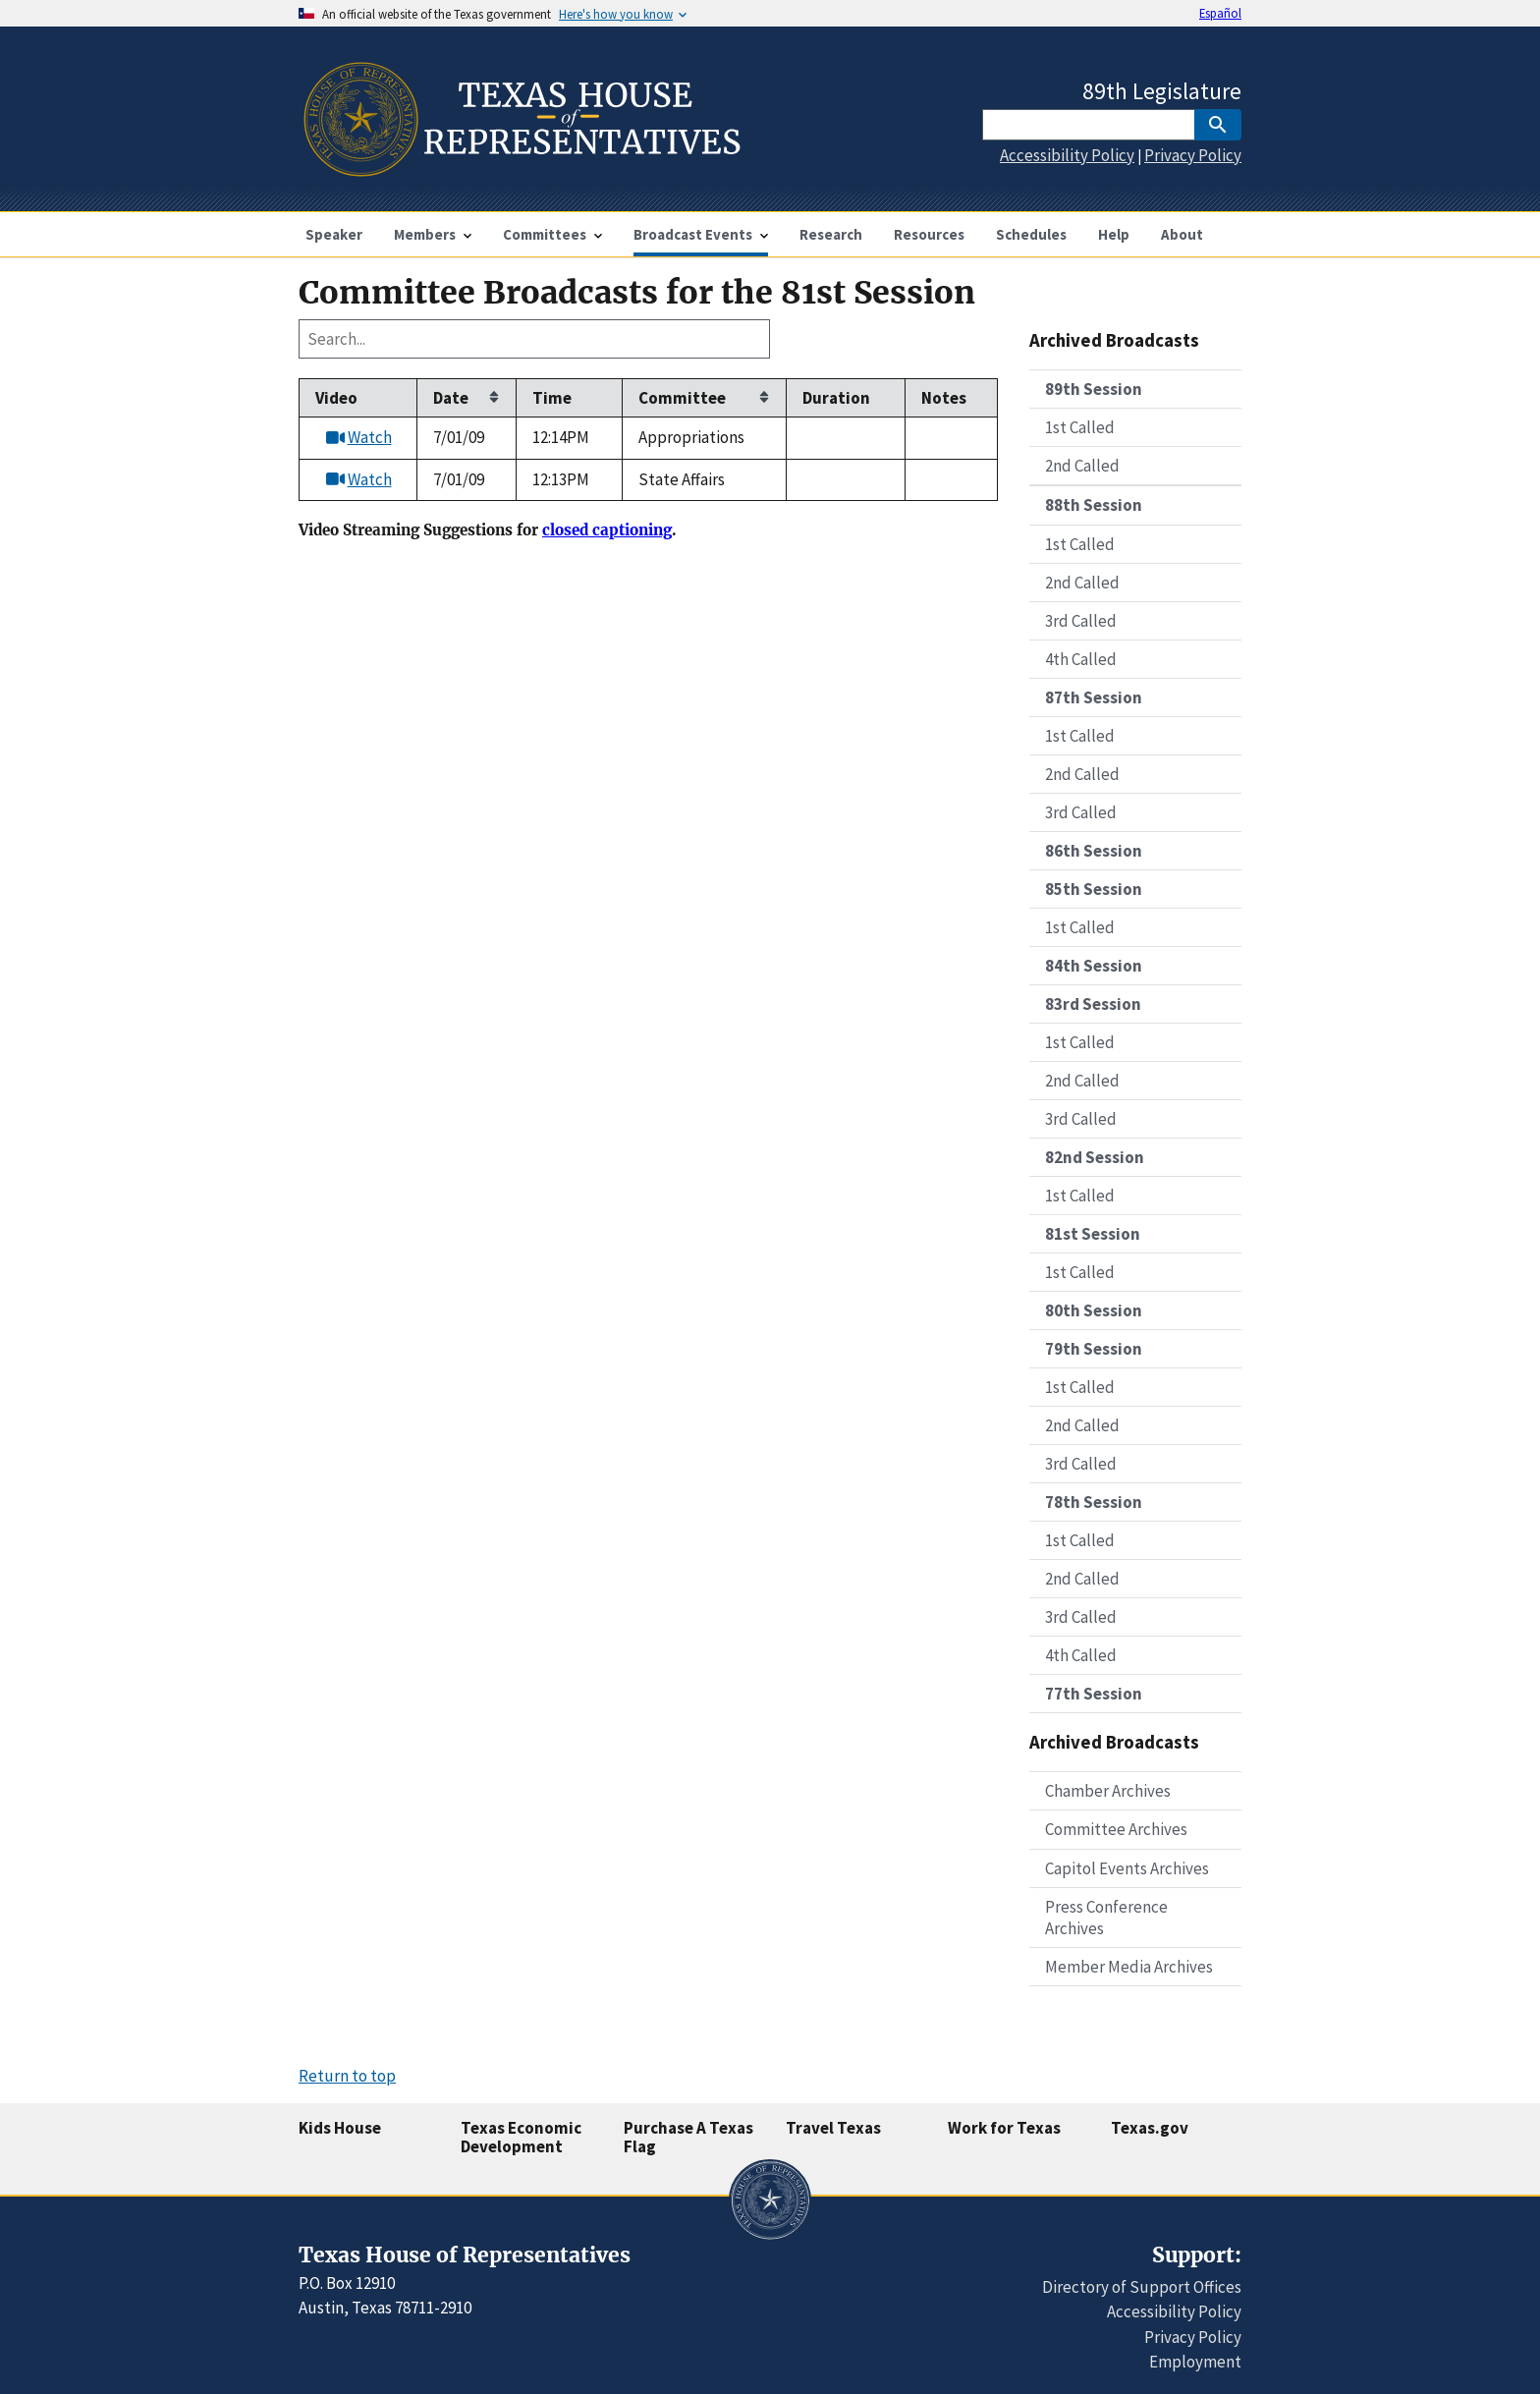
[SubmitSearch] (1217, 124)
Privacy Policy (1192, 155)
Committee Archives (1116, 1829)
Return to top (347, 2076)
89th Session (1093, 389)
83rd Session (1093, 1004)
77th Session (1093, 1693)
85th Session (1093, 889)
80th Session (1093, 1310)
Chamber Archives (1108, 1791)
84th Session (1093, 965)
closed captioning (607, 530)
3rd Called (1081, 621)
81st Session (1092, 1234)
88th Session (1093, 505)
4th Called (1081, 659)
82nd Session (1094, 1157)
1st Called (1080, 427)
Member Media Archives (1129, 1966)
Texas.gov (1149, 2128)
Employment (1195, 2361)
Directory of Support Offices (1141, 2287)
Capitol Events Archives (1127, 1868)
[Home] (520, 168)
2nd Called (1082, 465)
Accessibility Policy (1067, 155)
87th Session (1093, 697)
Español (1220, 13)
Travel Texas (833, 2128)
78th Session (1093, 1502)
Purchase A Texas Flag (688, 2137)
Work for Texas (1004, 2128)
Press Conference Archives (1106, 1917)
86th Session (1093, 851)
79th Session (1093, 1349)
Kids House (340, 2128)
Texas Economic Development (521, 2137)
